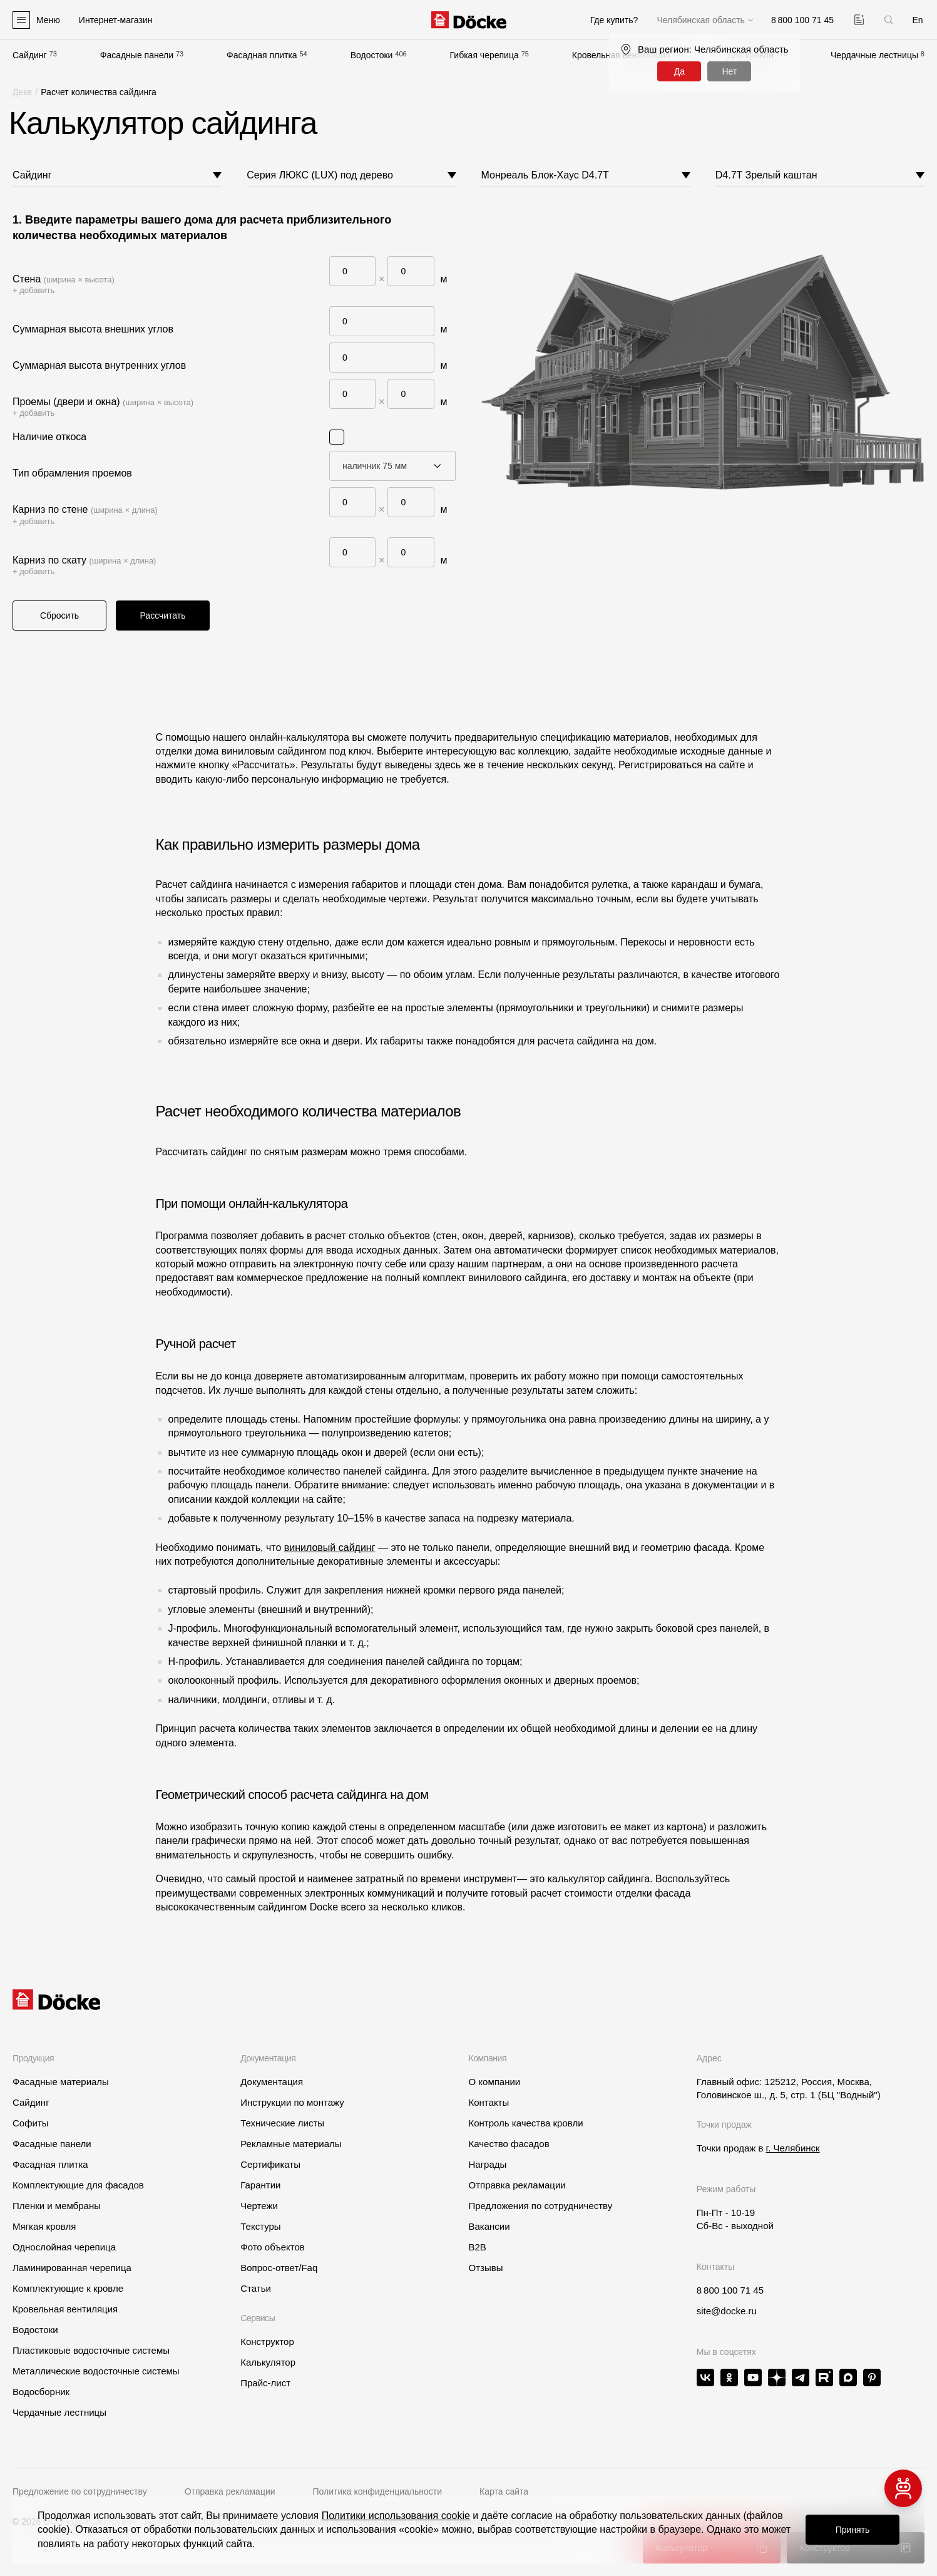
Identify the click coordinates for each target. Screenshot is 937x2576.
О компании (494, 2081)
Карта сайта (503, 2491)
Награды (487, 2164)
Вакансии (488, 2226)
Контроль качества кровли (525, 2123)
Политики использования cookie (396, 2515)
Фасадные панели (136, 55)
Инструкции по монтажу (292, 2102)
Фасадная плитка (262, 55)
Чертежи (259, 2205)
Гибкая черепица (484, 55)
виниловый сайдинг (330, 1547)
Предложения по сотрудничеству (540, 2205)
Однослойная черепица (64, 2247)
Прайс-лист (265, 2383)
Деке (22, 92)
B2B (477, 2247)
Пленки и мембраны (57, 2205)
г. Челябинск (793, 2148)
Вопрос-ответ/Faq (278, 2267)
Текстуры (260, 2226)
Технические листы (282, 2123)
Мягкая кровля (44, 2226)
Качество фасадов (508, 2143)
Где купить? (614, 20)
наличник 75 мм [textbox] (374, 465)
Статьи (255, 2288)
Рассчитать (162, 616)
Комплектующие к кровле (68, 2288)
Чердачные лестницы (874, 55)
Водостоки (372, 55)
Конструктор (267, 2341)
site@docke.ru (727, 2311)
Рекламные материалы (290, 2143)
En (917, 20)
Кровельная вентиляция (65, 2309)
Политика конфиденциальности (378, 2491)
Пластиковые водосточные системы (91, 2350)
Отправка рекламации (516, 2185)
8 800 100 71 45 (730, 2290)
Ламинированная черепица (72, 2267)
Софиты (31, 2123)
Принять (853, 2530)
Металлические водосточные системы (96, 2371)
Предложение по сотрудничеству (80, 2491)
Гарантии (260, 2185)
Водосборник (41, 2391)
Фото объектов (272, 2247)
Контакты (488, 2102)
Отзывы (485, 2267)
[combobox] (392, 466)
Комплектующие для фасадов (78, 2185)
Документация (271, 2081)
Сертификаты (270, 2164)
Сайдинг (30, 55)
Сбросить (59, 616)
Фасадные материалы (61, 2081)
